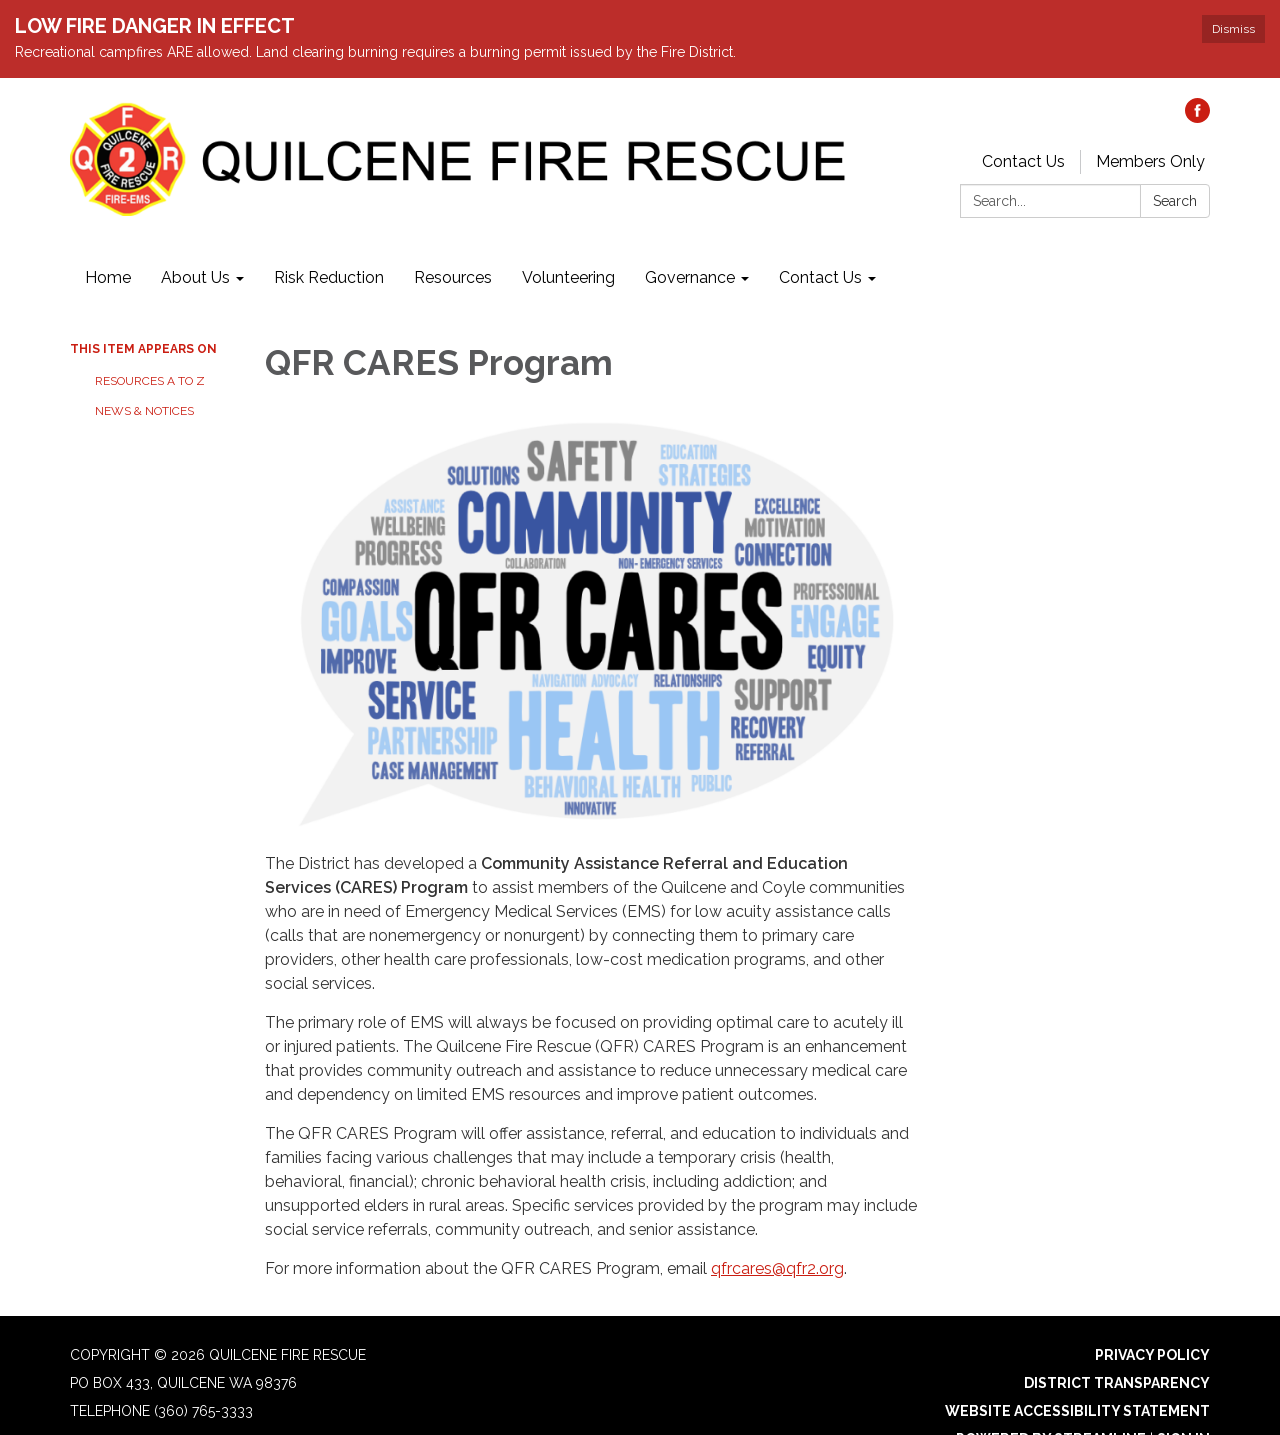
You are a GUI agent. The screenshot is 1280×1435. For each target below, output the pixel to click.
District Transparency (1117, 1344)
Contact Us (1023, 122)
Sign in (1183, 1400)
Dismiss (1233, 29)
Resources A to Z (150, 342)
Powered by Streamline (1051, 1400)
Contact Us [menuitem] (820, 238)
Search (1175, 162)
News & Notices (144, 372)
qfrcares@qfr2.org (777, 1229)
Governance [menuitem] (690, 238)
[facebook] (1197, 78)
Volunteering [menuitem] (568, 238)
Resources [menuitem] (453, 238)
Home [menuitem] (108, 238)
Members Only (1150, 122)
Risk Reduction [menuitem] (329, 238)
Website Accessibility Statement (1077, 1372)
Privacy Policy (1152, 1316)
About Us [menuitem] (195, 238)
